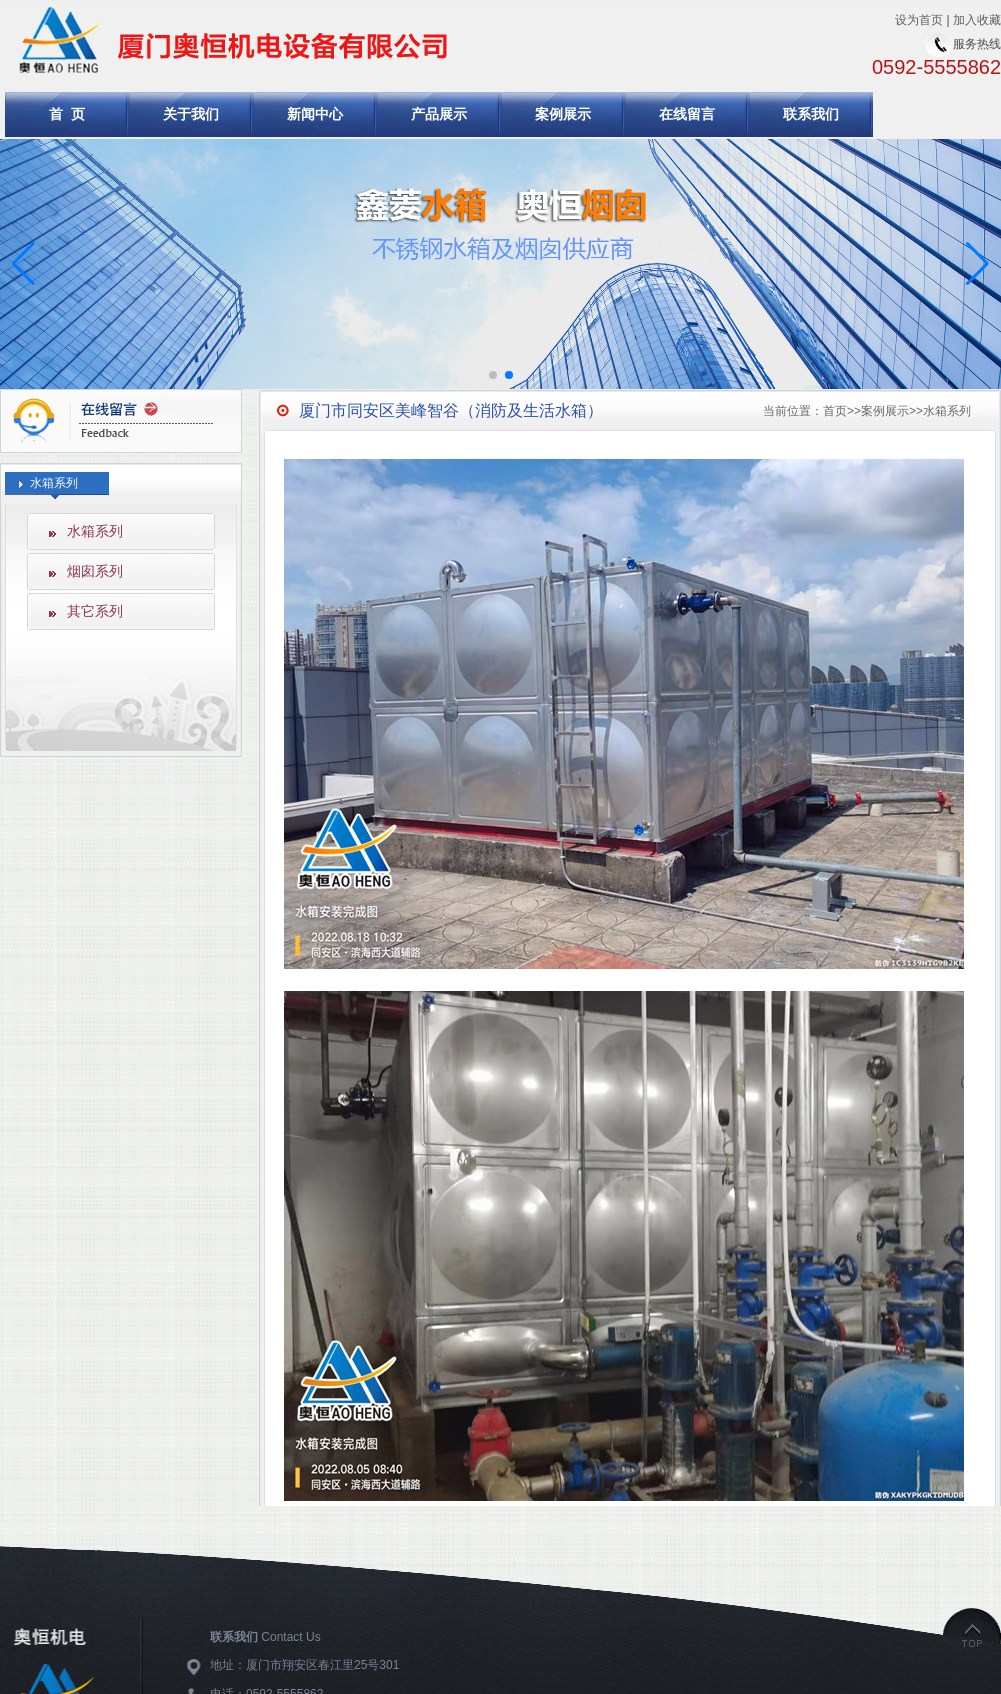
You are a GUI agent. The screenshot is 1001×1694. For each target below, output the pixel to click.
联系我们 (811, 114)
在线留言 (687, 114)
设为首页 (919, 20)
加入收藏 (977, 20)
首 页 (67, 114)
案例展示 (563, 114)
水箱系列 (95, 531)
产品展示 (439, 114)
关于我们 (191, 114)
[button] (977, 264)
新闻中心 (315, 114)
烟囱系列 (95, 571)
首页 (835, 411)
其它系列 (95, 611)
